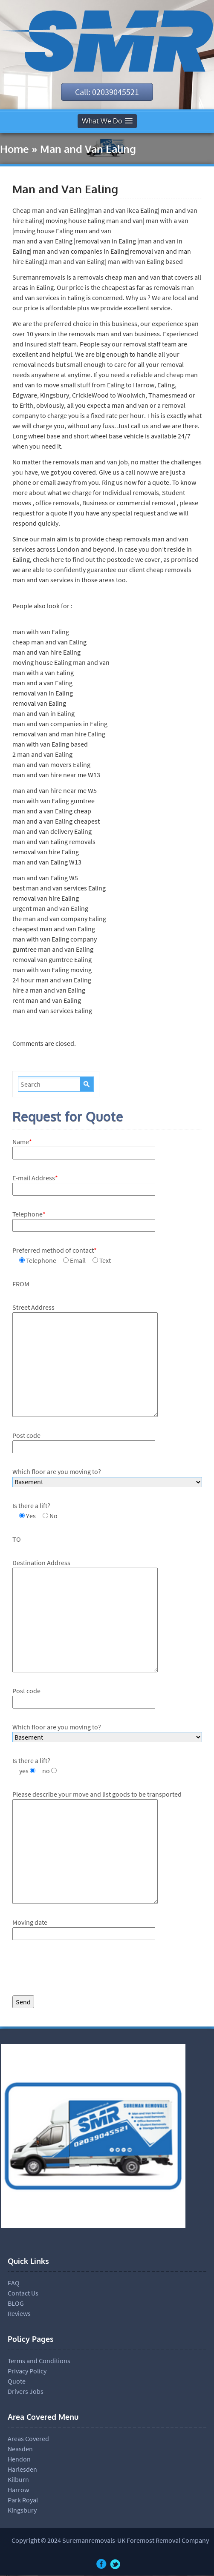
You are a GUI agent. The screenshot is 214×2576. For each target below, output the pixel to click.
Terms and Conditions (39, 2361)
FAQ (14, 2283)
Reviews (19, 2314)
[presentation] (77, 1970)
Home (14, 148)
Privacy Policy (27, 2371)
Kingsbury (22, 2510)
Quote (17, 2381)
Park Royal (23, 2500)
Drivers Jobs (25, 2391)
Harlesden (22, 2469)
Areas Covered (28, 2439)
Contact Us (23, 2293)
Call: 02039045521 (107, 91)
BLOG (16, 2303)
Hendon (19, 2459)
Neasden (20, 2449)
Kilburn (18, 2480)
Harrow (18, 2490)
